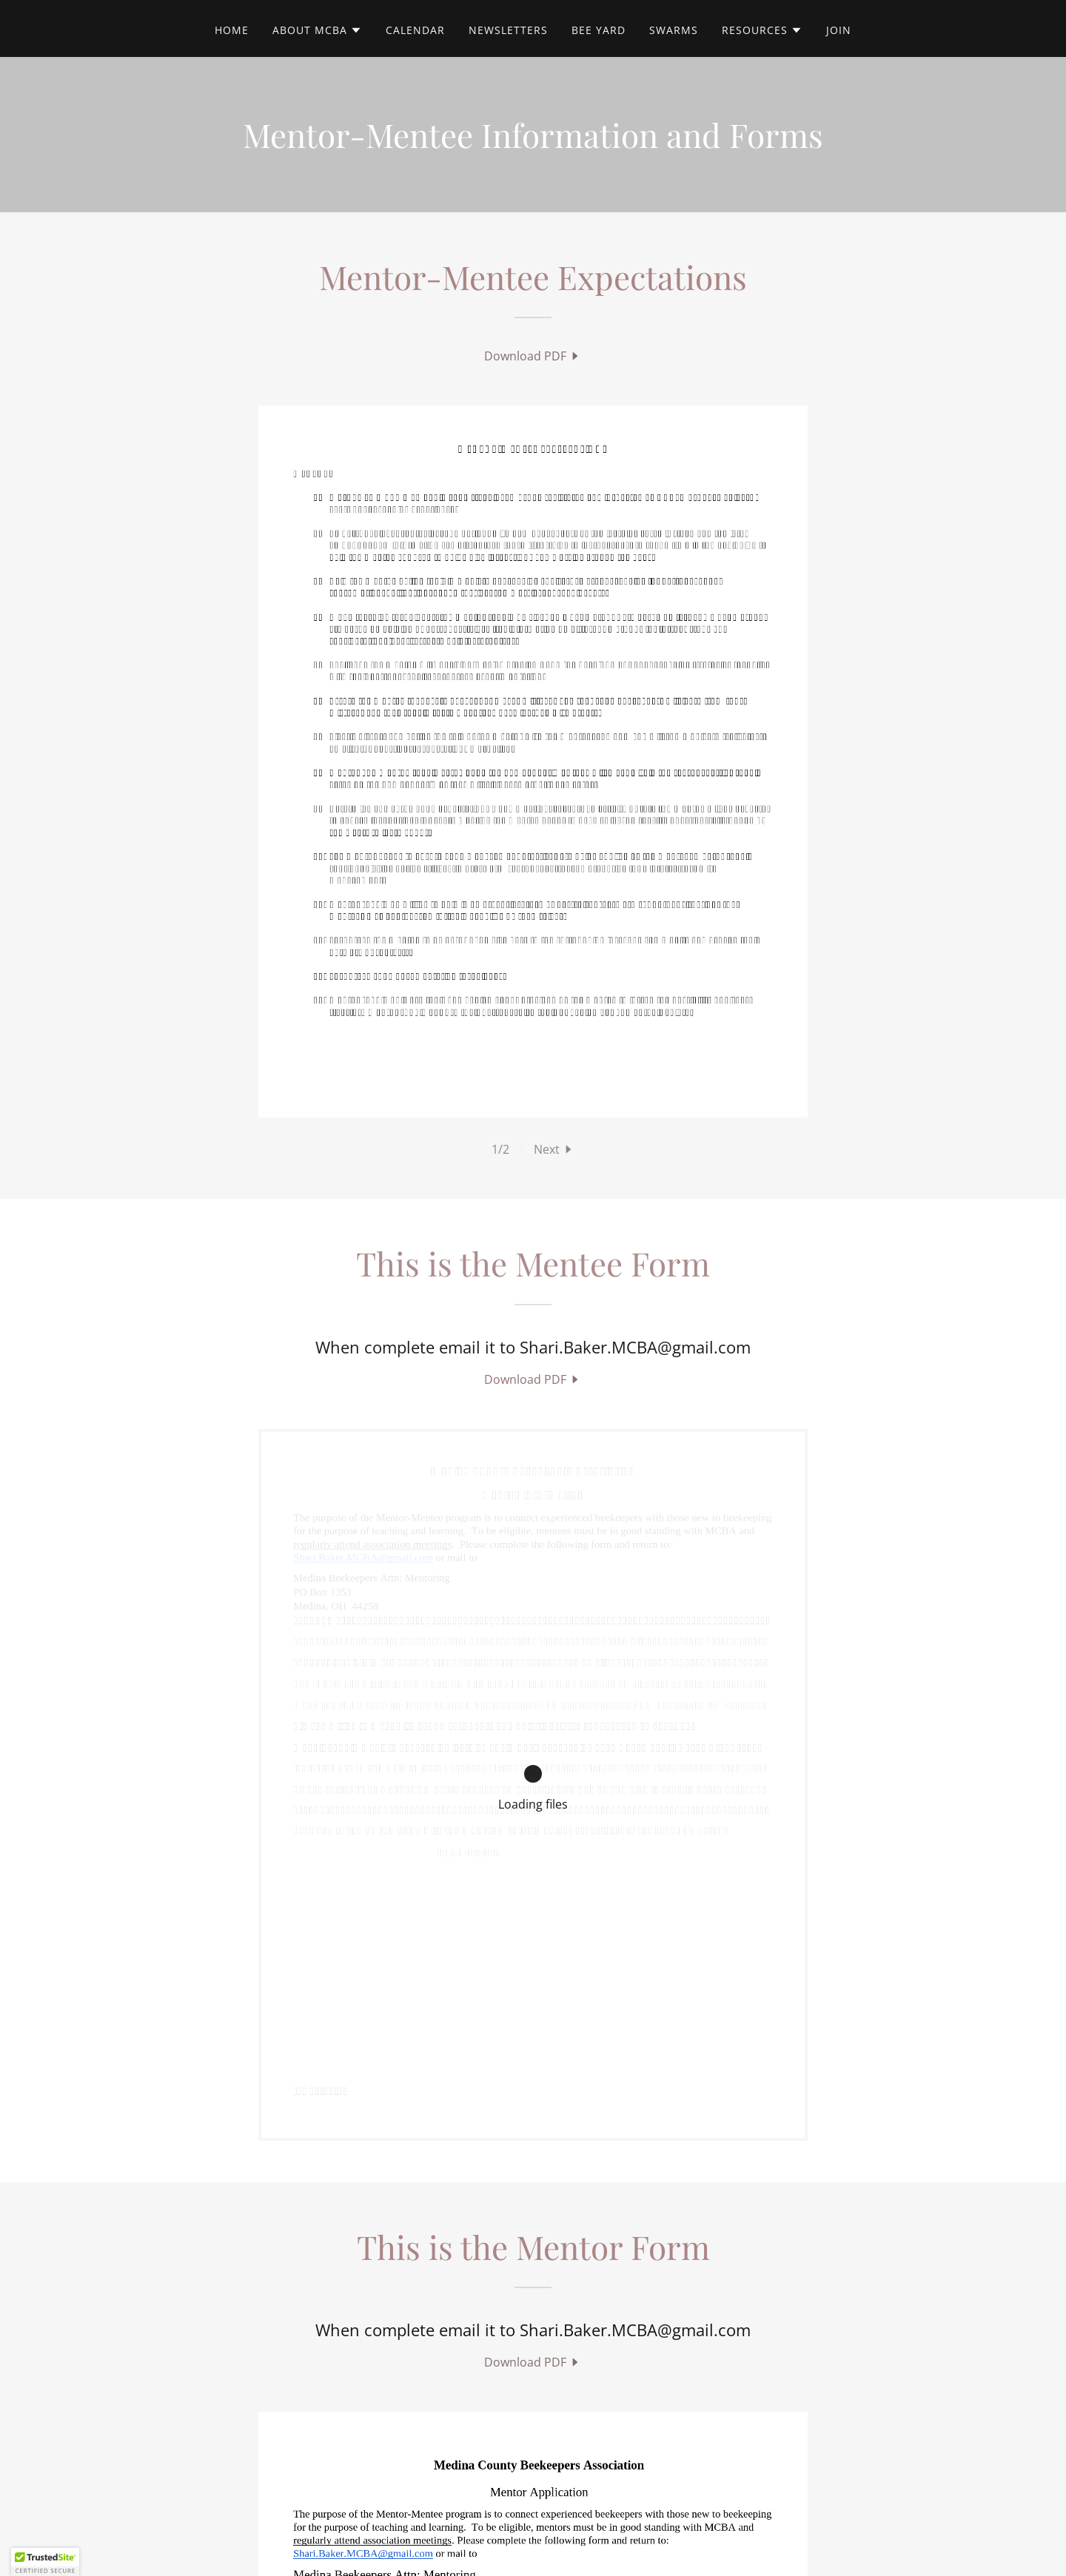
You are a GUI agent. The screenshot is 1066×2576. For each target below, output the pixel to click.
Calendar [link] (415, 30)
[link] (532, 356)
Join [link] (838, 30)
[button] (317, 30)
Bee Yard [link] (598, 30)
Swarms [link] (673, 30)
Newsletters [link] (508, 30)
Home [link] (232, 30)
